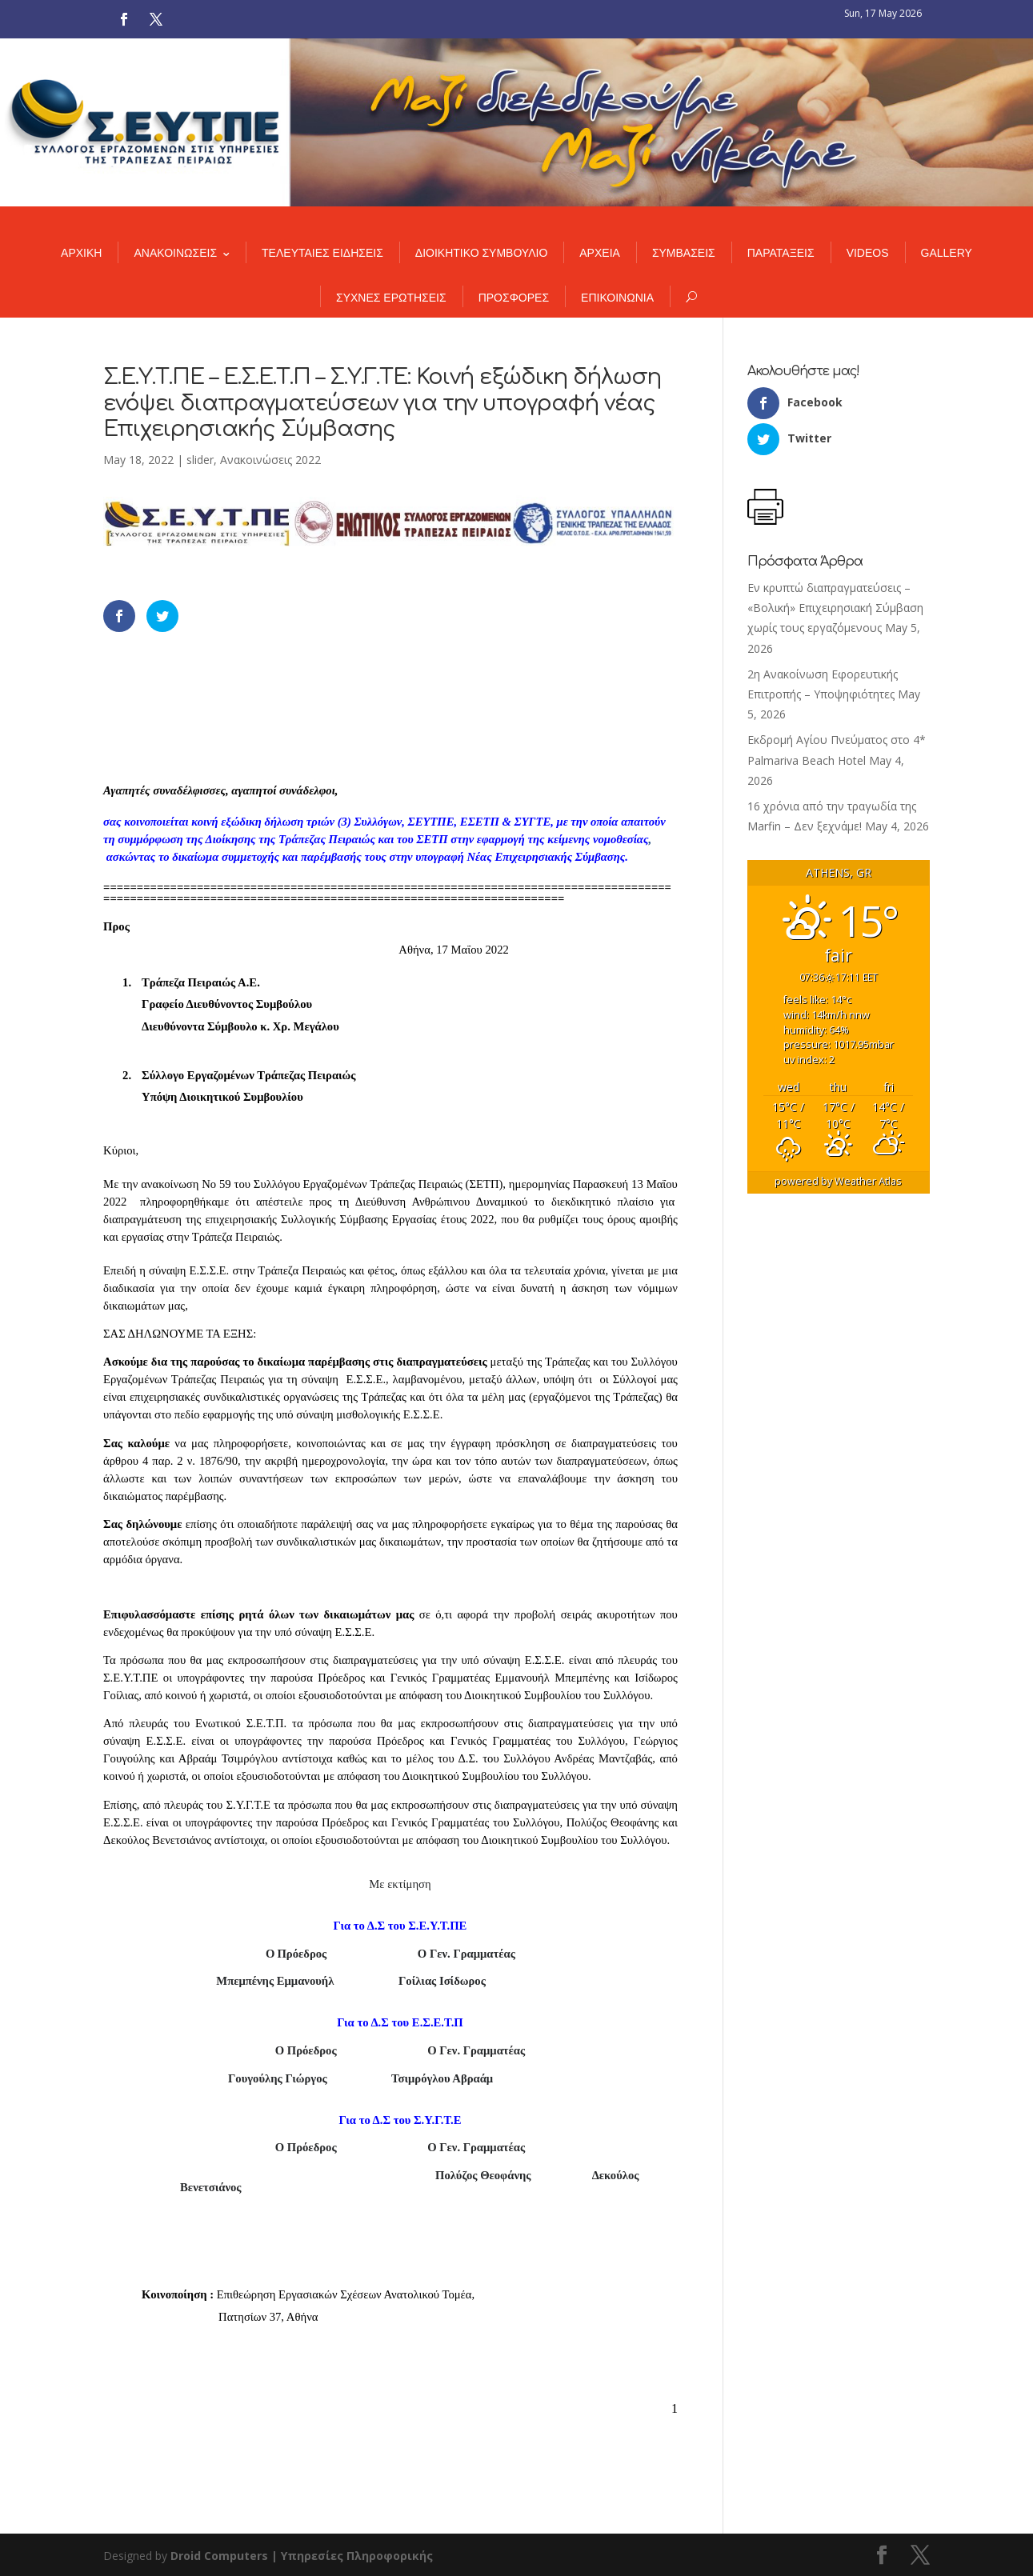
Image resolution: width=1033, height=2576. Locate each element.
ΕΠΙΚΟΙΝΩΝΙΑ (617, 297)
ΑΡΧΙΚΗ (81, 252)
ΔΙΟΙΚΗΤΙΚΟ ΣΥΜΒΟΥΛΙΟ (481, 252)
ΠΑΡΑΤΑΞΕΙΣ (781, 252)
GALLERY (946, 252)
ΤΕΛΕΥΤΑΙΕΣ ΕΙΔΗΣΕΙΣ (322, 252)
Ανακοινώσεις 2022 (270, 459)
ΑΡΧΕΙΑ (599, 252)
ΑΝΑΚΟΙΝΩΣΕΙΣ (175, 252)
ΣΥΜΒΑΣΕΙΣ (683, 252)
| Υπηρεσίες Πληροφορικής (352, 2555)
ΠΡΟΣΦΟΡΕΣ (513, 297)
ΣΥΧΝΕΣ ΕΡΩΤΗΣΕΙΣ (391, 297)
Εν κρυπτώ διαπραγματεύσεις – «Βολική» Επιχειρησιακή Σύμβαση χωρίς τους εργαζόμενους (835, 607)
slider (200, 459)
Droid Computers (219, 2555)
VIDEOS (868, 252)
